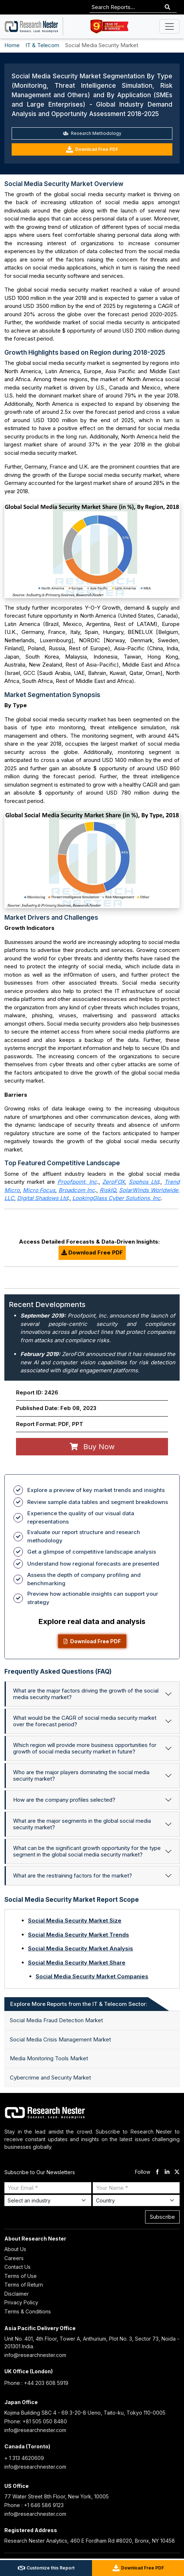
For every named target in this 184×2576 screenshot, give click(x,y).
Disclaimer (16, 2294)
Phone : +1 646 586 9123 (34, 2505)
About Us (15, 2249)
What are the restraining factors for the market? (72, 1875)
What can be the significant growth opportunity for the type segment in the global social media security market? (87, 1851)
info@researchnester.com (35, 2355)
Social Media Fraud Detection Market (56, 2020)
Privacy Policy (21, 2302)
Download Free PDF (92, 149)
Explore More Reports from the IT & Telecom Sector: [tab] (78, 2003)
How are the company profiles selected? (64, 1799)
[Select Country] (136, 2200)
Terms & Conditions (27, 2311)
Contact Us (17, 2267)
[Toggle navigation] (169, 26)
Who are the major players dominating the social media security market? (81, 1775)
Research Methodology (92, 133)
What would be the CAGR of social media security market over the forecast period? (84, 1721)
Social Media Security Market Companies (92, 1976)
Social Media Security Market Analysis (80, 1948)
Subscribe (162, 2216)
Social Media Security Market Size (74, 1920)
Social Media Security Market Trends (78, 1934)
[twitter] (177, 2172)
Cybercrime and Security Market (50, 2077)
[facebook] (157, 2172)
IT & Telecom (42, 45)
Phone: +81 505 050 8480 (35, 2421)
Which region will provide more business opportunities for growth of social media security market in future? (84, 1748)
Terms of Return (23, 2285)
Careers (14, 2258)
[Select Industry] (47, 2200)
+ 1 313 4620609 (24, 2458)
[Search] (167, 7)
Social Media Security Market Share (76, 1962)
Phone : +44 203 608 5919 (36, 2383)
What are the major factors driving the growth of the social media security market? (86, 1694)
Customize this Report (46, 2568)
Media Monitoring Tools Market (49, 2058)
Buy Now (92, 1446)
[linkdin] (167, 2172)
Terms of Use (20, 2276)
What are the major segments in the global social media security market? (82, 1824)
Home (12, 45)
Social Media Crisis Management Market (60, 2039)
